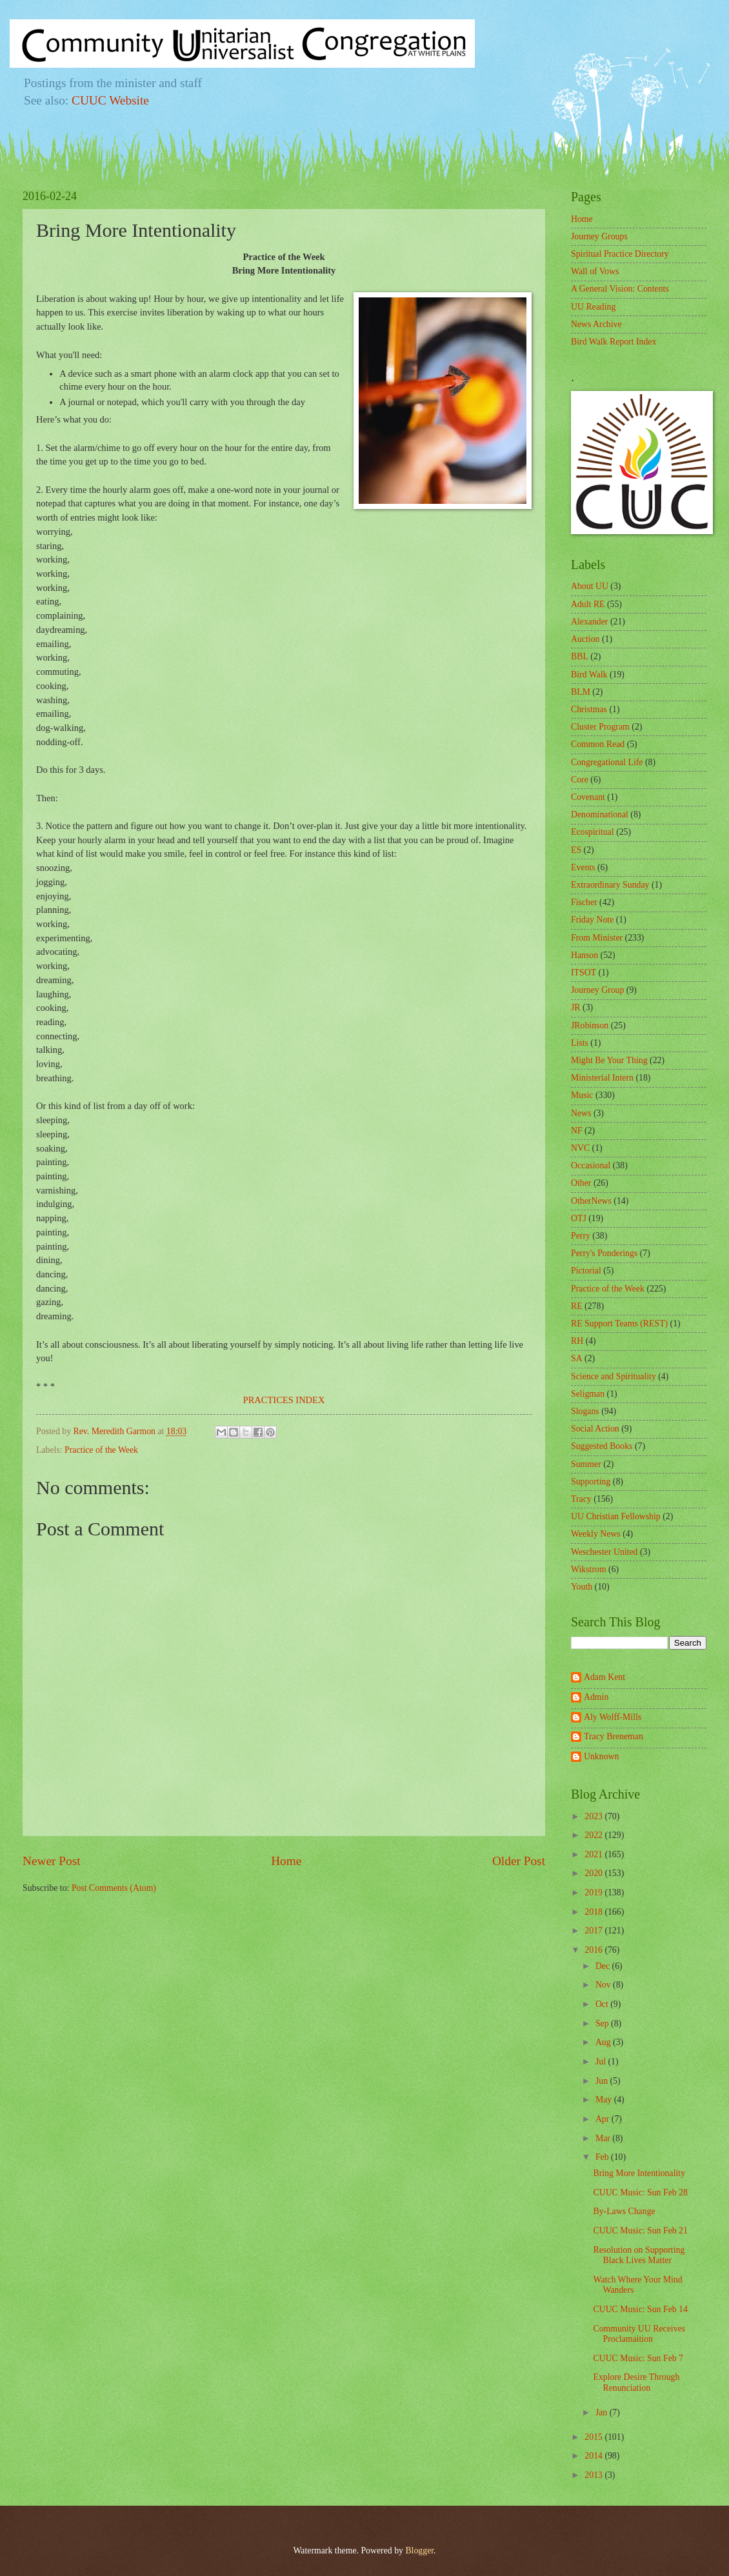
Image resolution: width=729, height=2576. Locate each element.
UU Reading (593, 307)
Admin (596, 1697)
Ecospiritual (592, 832)
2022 (594, 1835)
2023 (594, 1816)
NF (577, 1130)
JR (576, 1007)
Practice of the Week (101, 1450)
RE (577, 1306)
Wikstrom (588, 1569)
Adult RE (588, 604)
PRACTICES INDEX (284, 1400)
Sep (603, 2023)
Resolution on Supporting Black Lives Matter (638, 2255)
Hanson (584, 955)
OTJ (578, 1218)
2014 (594, 2456)
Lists (579, 1043)
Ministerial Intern (602, 1078)
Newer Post (52, 1861)
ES (576, 850)
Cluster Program (600, 727)
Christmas (589, 709)
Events (583, 867)
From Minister (597, 938)
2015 (594, 2437)
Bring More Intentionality (639, 2173)
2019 (594, 1892)
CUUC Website (110, 100)
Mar (603, 2138)
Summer (586, 1464)
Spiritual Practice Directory (620, 254)
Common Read (597, 744)
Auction (585, 639)
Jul (601, 2061)
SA (577, 1358)
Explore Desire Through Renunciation (636, 2382)
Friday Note (592, 919)
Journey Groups (599, 236)
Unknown (601, 1756)
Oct (602, 2004)
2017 (594, 1930)
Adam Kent (604, 1677)
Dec (603, 1966)
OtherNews (591, 1201)
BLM (580, 692)
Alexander (589, 621)
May (604, 2099)
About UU (589, 586)
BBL (579, 656)
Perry (580, 1236)
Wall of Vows (595, 271)
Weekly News (596, 1534)
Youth (581, 1587)
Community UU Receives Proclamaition (639, 2334)
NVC (580, 1148)
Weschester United (604, 1552)
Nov (604, 1985)
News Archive (596, 324)
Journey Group (597, 990)
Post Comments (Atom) (114, 1888)
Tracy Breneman (613, 1736)
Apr (603, 2119)
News (581, 1113)
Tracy (581, 1499)
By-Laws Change (624, 2211)
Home (286, 1861)
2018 (594, 1912)
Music (582, 1095)
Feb (603, 2157)
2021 (594, 1854)
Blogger (419, 2550)
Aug (604, 2042)
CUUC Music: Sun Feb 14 (640, 2309)
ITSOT (583, 972)
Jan (602, 2412)
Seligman (587, 1394)
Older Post (518, 1861)
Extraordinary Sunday (610, 885)
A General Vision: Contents (620, 289)
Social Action (595, 1428)
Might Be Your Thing (609, 1060)
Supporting (590, 1481)
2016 (594, 1950)
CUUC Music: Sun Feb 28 (640, 2192)
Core (579, 779)
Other (581, 1183)
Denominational (599, 814)
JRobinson (589, 1025)
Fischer (584, 902)
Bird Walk (589, 674)
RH (577, 1341)
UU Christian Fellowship (616, 1516)
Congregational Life (607, 762)
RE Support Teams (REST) (619, 1323)
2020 (594, 1873)
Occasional (590, 1165)
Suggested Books (601, 1446)
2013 (594, 2475)
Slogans (585, 1411)
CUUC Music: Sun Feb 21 (640, 2230)
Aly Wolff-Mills (612, 1717)
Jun (602, 2081)
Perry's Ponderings (604, 1253)
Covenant (588, 797)
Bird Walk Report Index (613, 341)
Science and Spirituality (613, 1376)
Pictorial (586, 1270)
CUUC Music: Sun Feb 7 (638, 2358)
